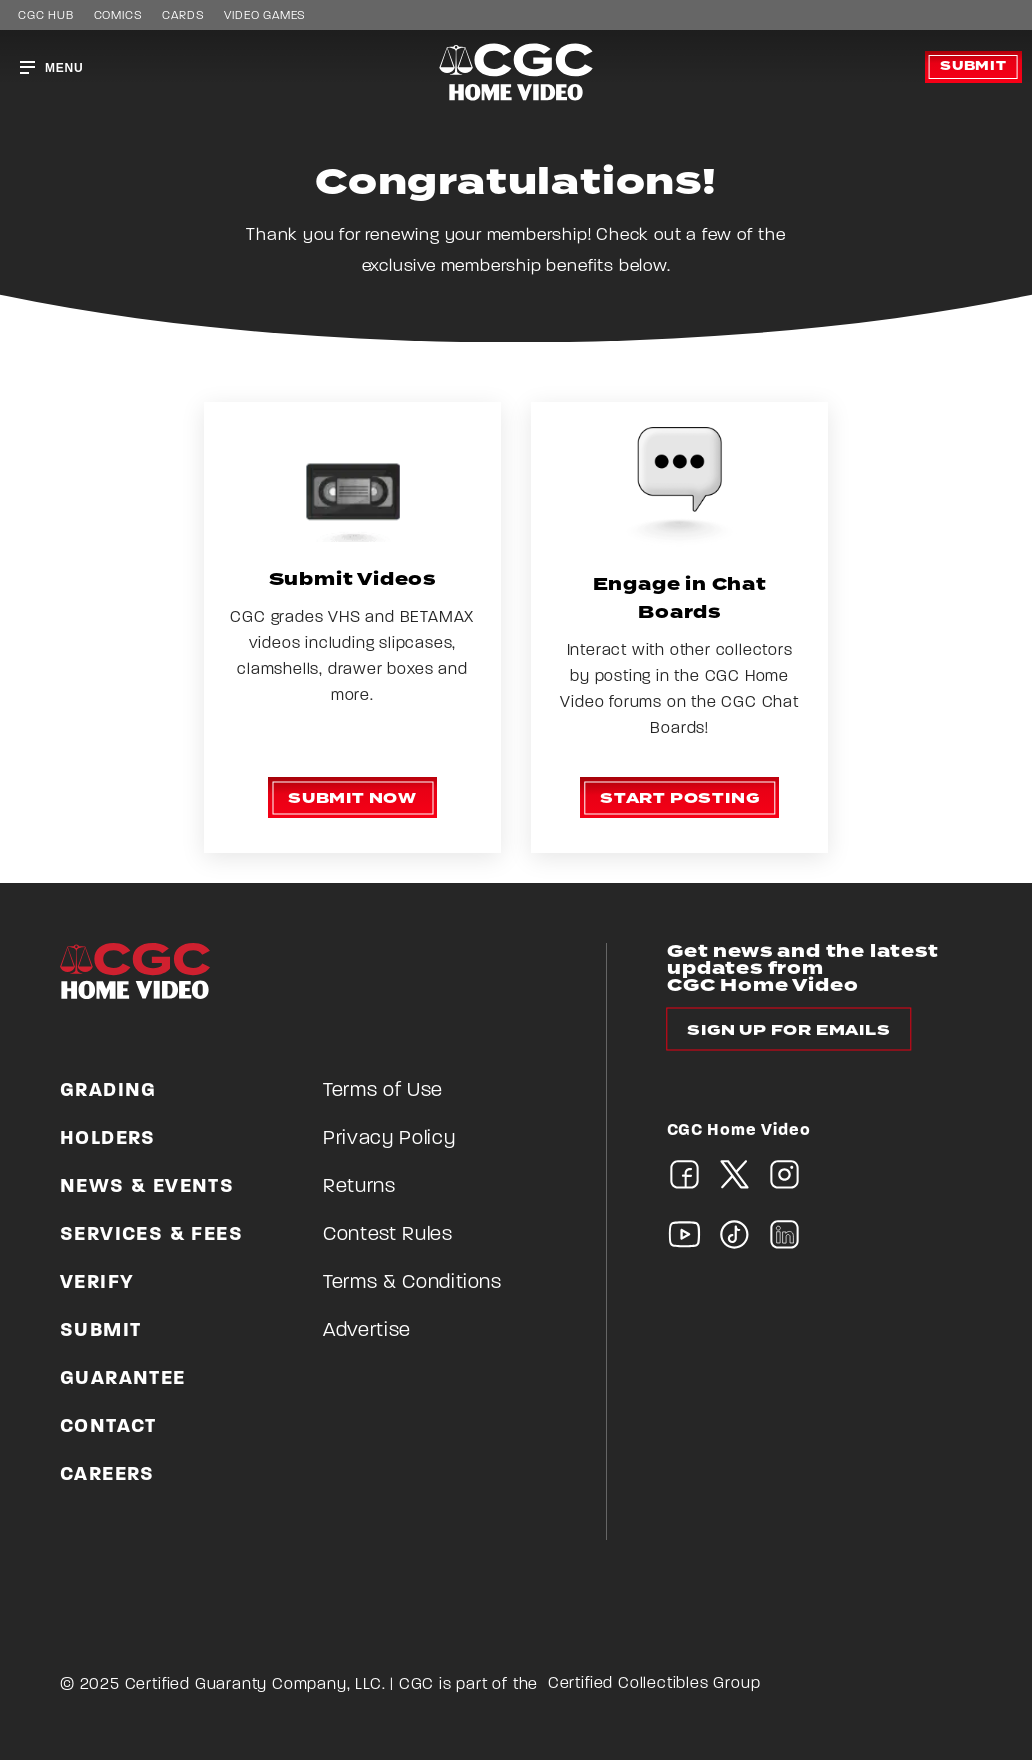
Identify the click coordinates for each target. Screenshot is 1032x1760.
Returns (359, 1187)
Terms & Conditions (412, 1283)
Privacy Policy (389, 1139)
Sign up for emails (788, 1030)
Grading (108, 1091)
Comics (118, 16)
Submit (973, 66)
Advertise (367, 1331)
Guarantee (123, 1379)
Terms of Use (383, 1091)
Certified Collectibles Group (654, 1684)
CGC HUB (46, 16)
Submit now (352, 798)
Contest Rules (387, 1235)
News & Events (147, 1187)
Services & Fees (151, 1235)
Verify (97, 1283)
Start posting (679, 798)
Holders (108, 1139)
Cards (183, 16)
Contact (108, 1427)
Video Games (265, 16)
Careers (107, 1475)
